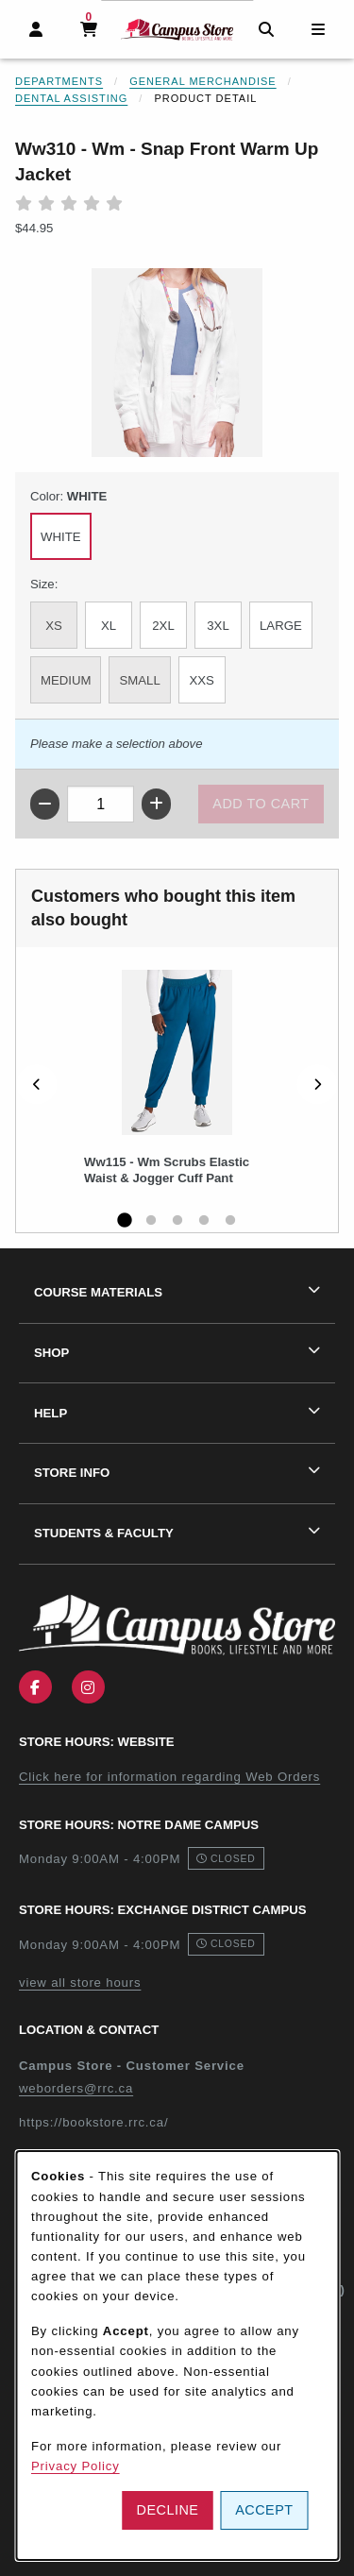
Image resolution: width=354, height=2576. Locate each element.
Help (50, 1413)
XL (108, 626)
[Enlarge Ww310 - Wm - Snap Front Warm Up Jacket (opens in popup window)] (177, 362)
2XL (163, 626)
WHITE (61, 537)
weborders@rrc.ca (76, 2088)
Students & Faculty (104, 1533)
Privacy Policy (75, 2466)
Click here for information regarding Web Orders (169, 1777)
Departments (59, 81)
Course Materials (98, 1292)
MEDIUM (66, 680)
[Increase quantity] (156, 804)
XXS (202, 680)
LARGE (281, 626)
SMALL (139, 680)
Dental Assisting (71, 98)
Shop (51, 1353)
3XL (217, 626)
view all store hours (80, 1982)
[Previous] (37, 1084)
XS (53, 626)
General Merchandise (203, 81)
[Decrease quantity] (44, 804)
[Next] (317, 1084)
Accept (264, 2509)
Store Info (72, 1473)
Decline (168, 2509)
